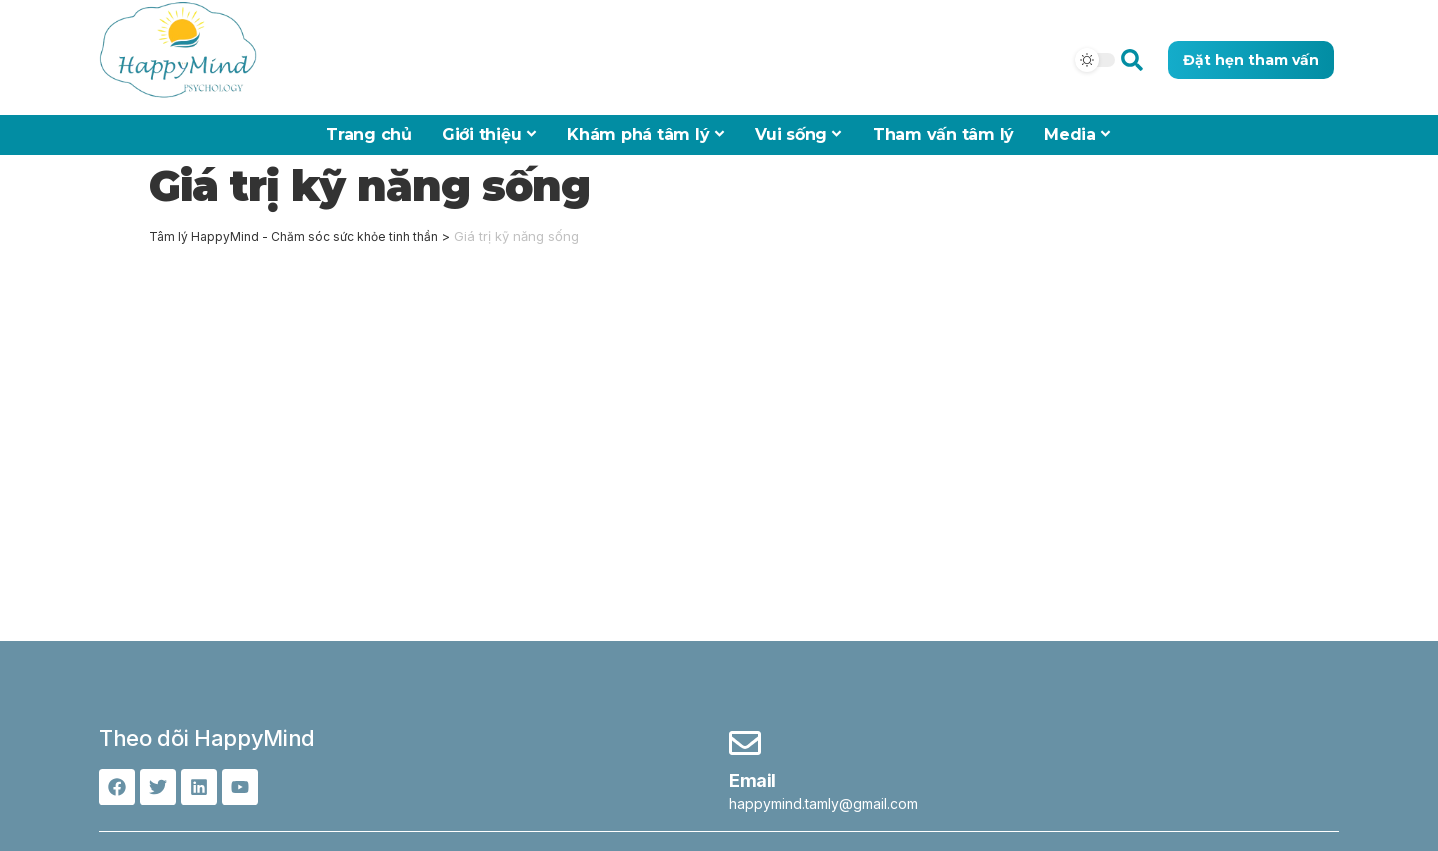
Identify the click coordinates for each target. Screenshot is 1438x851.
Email (752, 780)
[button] (1131, 59)
